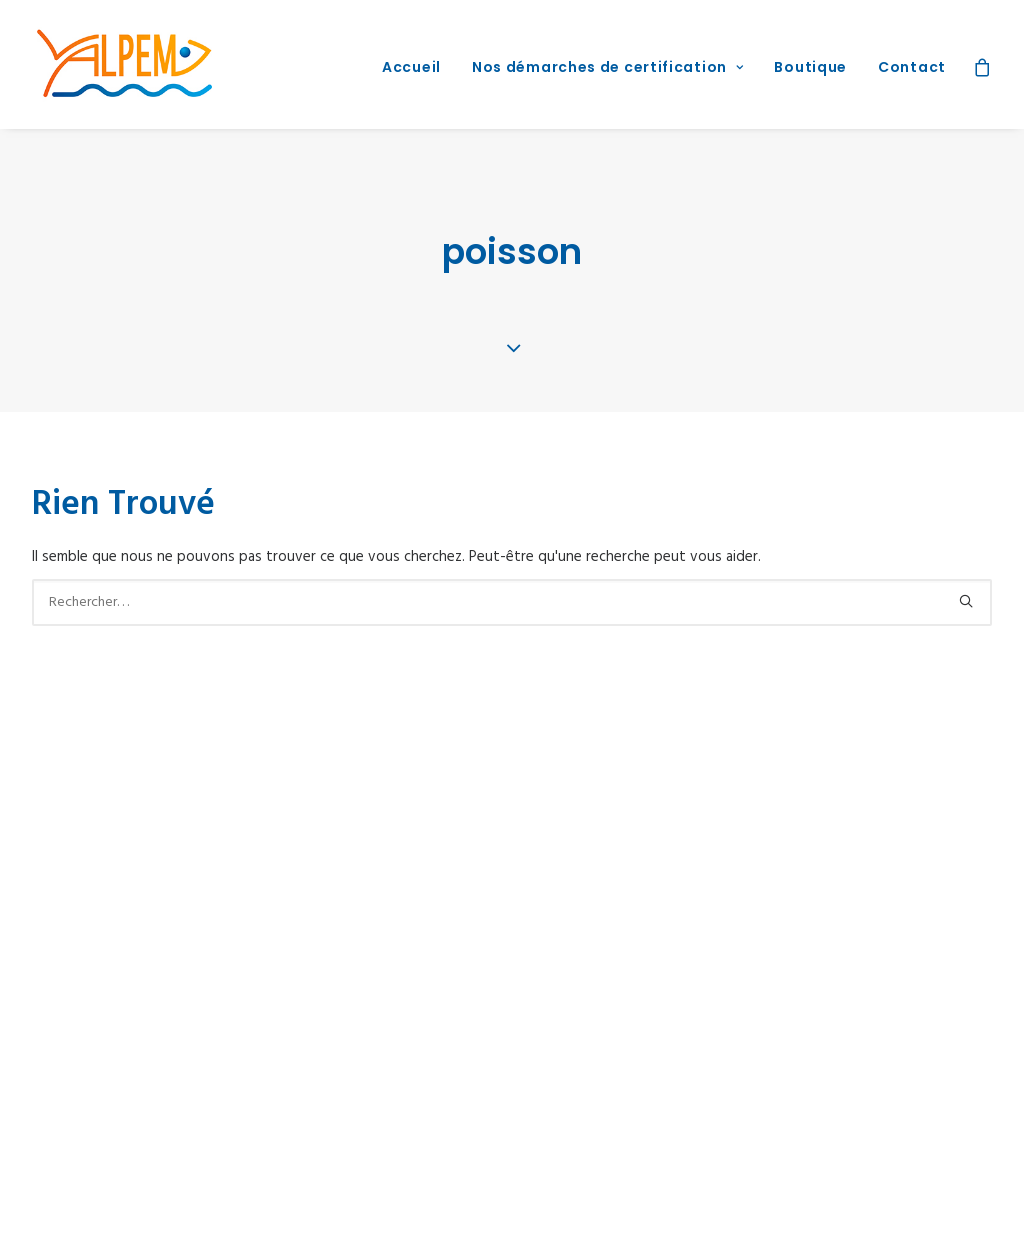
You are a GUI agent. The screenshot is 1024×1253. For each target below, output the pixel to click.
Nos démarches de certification (608, 67)
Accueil (411, 67)
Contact (912, 67)
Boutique (810, 67)
